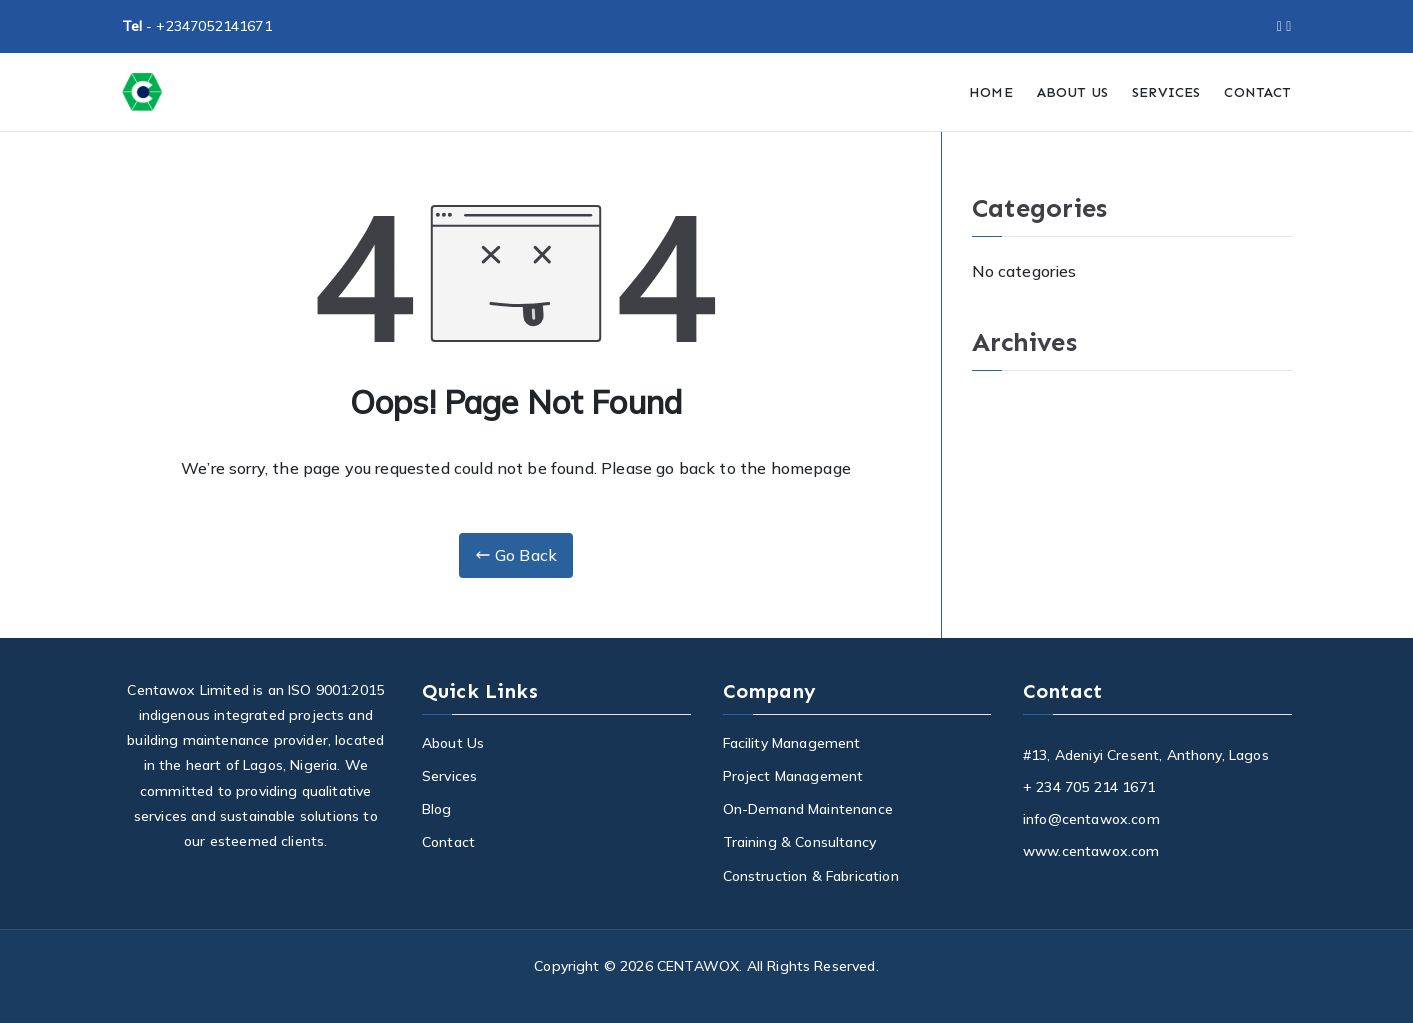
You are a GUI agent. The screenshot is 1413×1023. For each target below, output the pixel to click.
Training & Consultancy (800, 842)
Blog (437, 809)
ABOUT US (1072, 92)
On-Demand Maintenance (808, 809)
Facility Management (792, 743)
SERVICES (1166, 92)
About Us (453, 743)
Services (449, 776)
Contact (448, 842)
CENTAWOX (698, 966)
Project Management (793, 776)
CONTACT (1257, 92)
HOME (991, 92)
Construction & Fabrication (811, 876)
